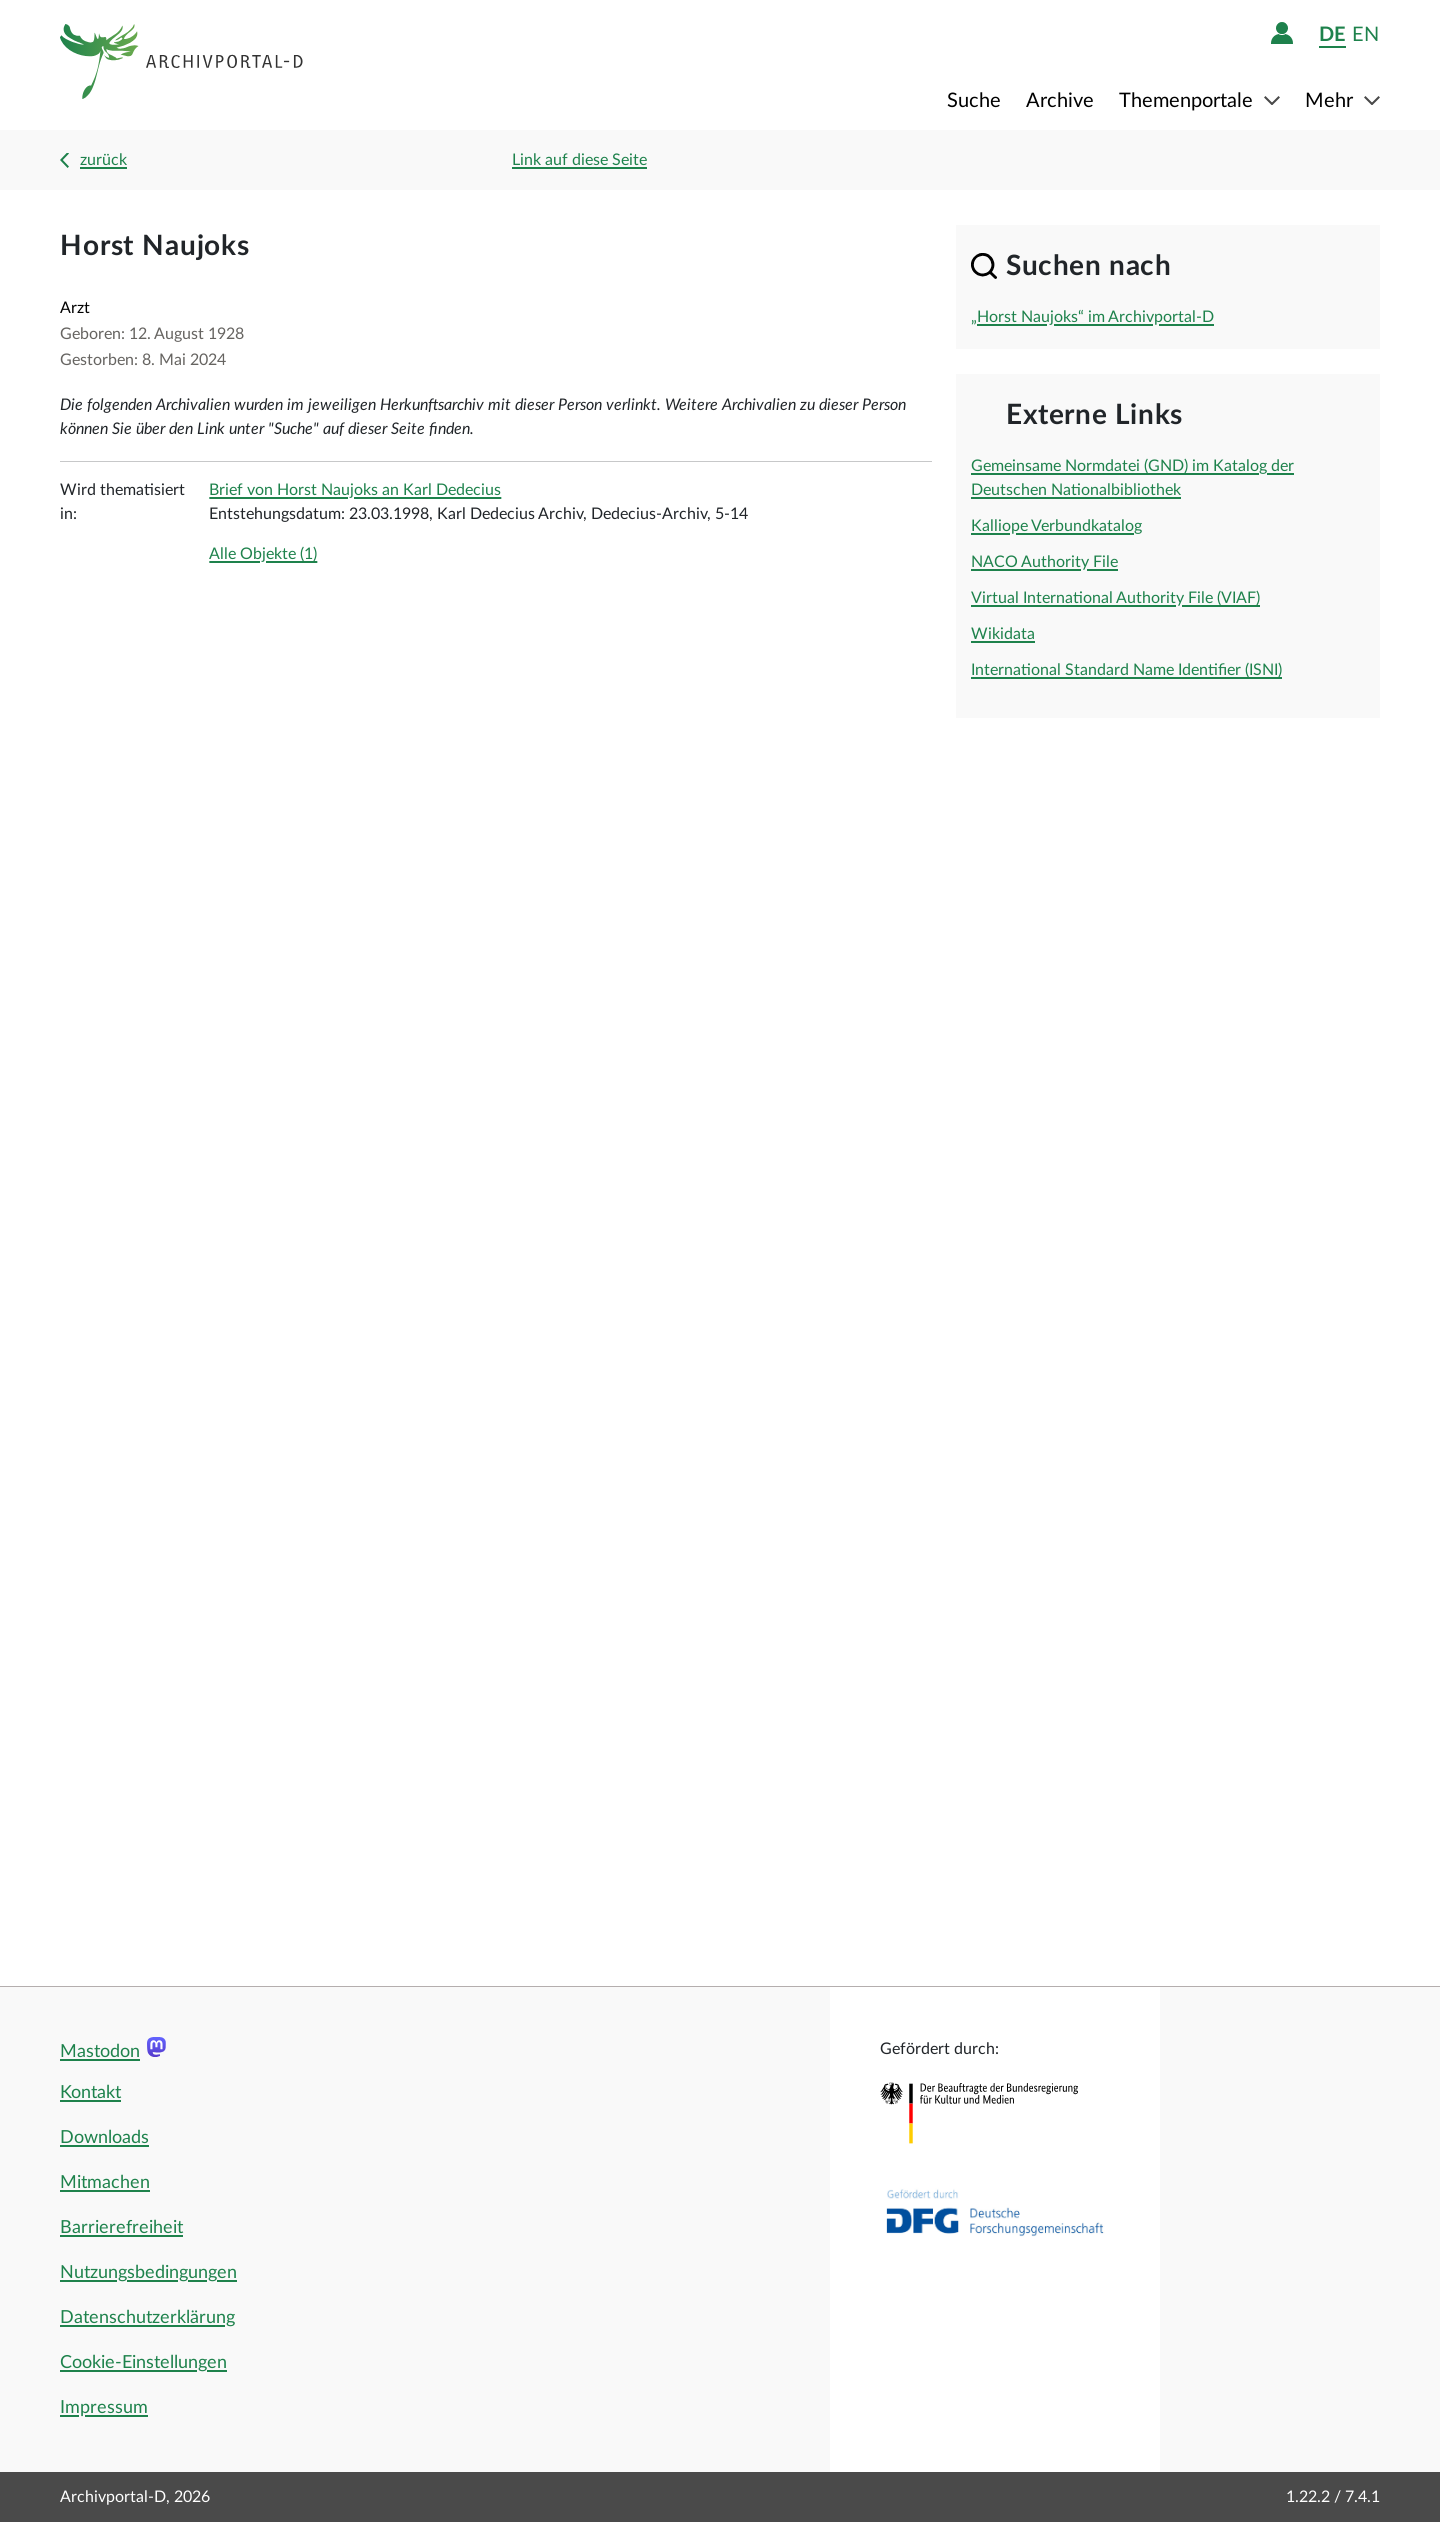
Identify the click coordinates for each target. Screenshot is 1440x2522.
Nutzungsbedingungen (148, 2273)
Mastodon (100, 2052)
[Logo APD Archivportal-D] (182, 65)
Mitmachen (105, 2183)
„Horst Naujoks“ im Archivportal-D (1092, 317)
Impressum (104, 2408)
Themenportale (1188, 101)
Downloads (104, 2138)
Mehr (1331, 101)
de (1332, 34)
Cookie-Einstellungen (143, 2363)
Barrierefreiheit (121, 2228)
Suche (974, 101)
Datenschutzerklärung (147, 2318)
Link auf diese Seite (579, 160)
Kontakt (90, 2093)
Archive (1060, 101)
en (1365, 34)
